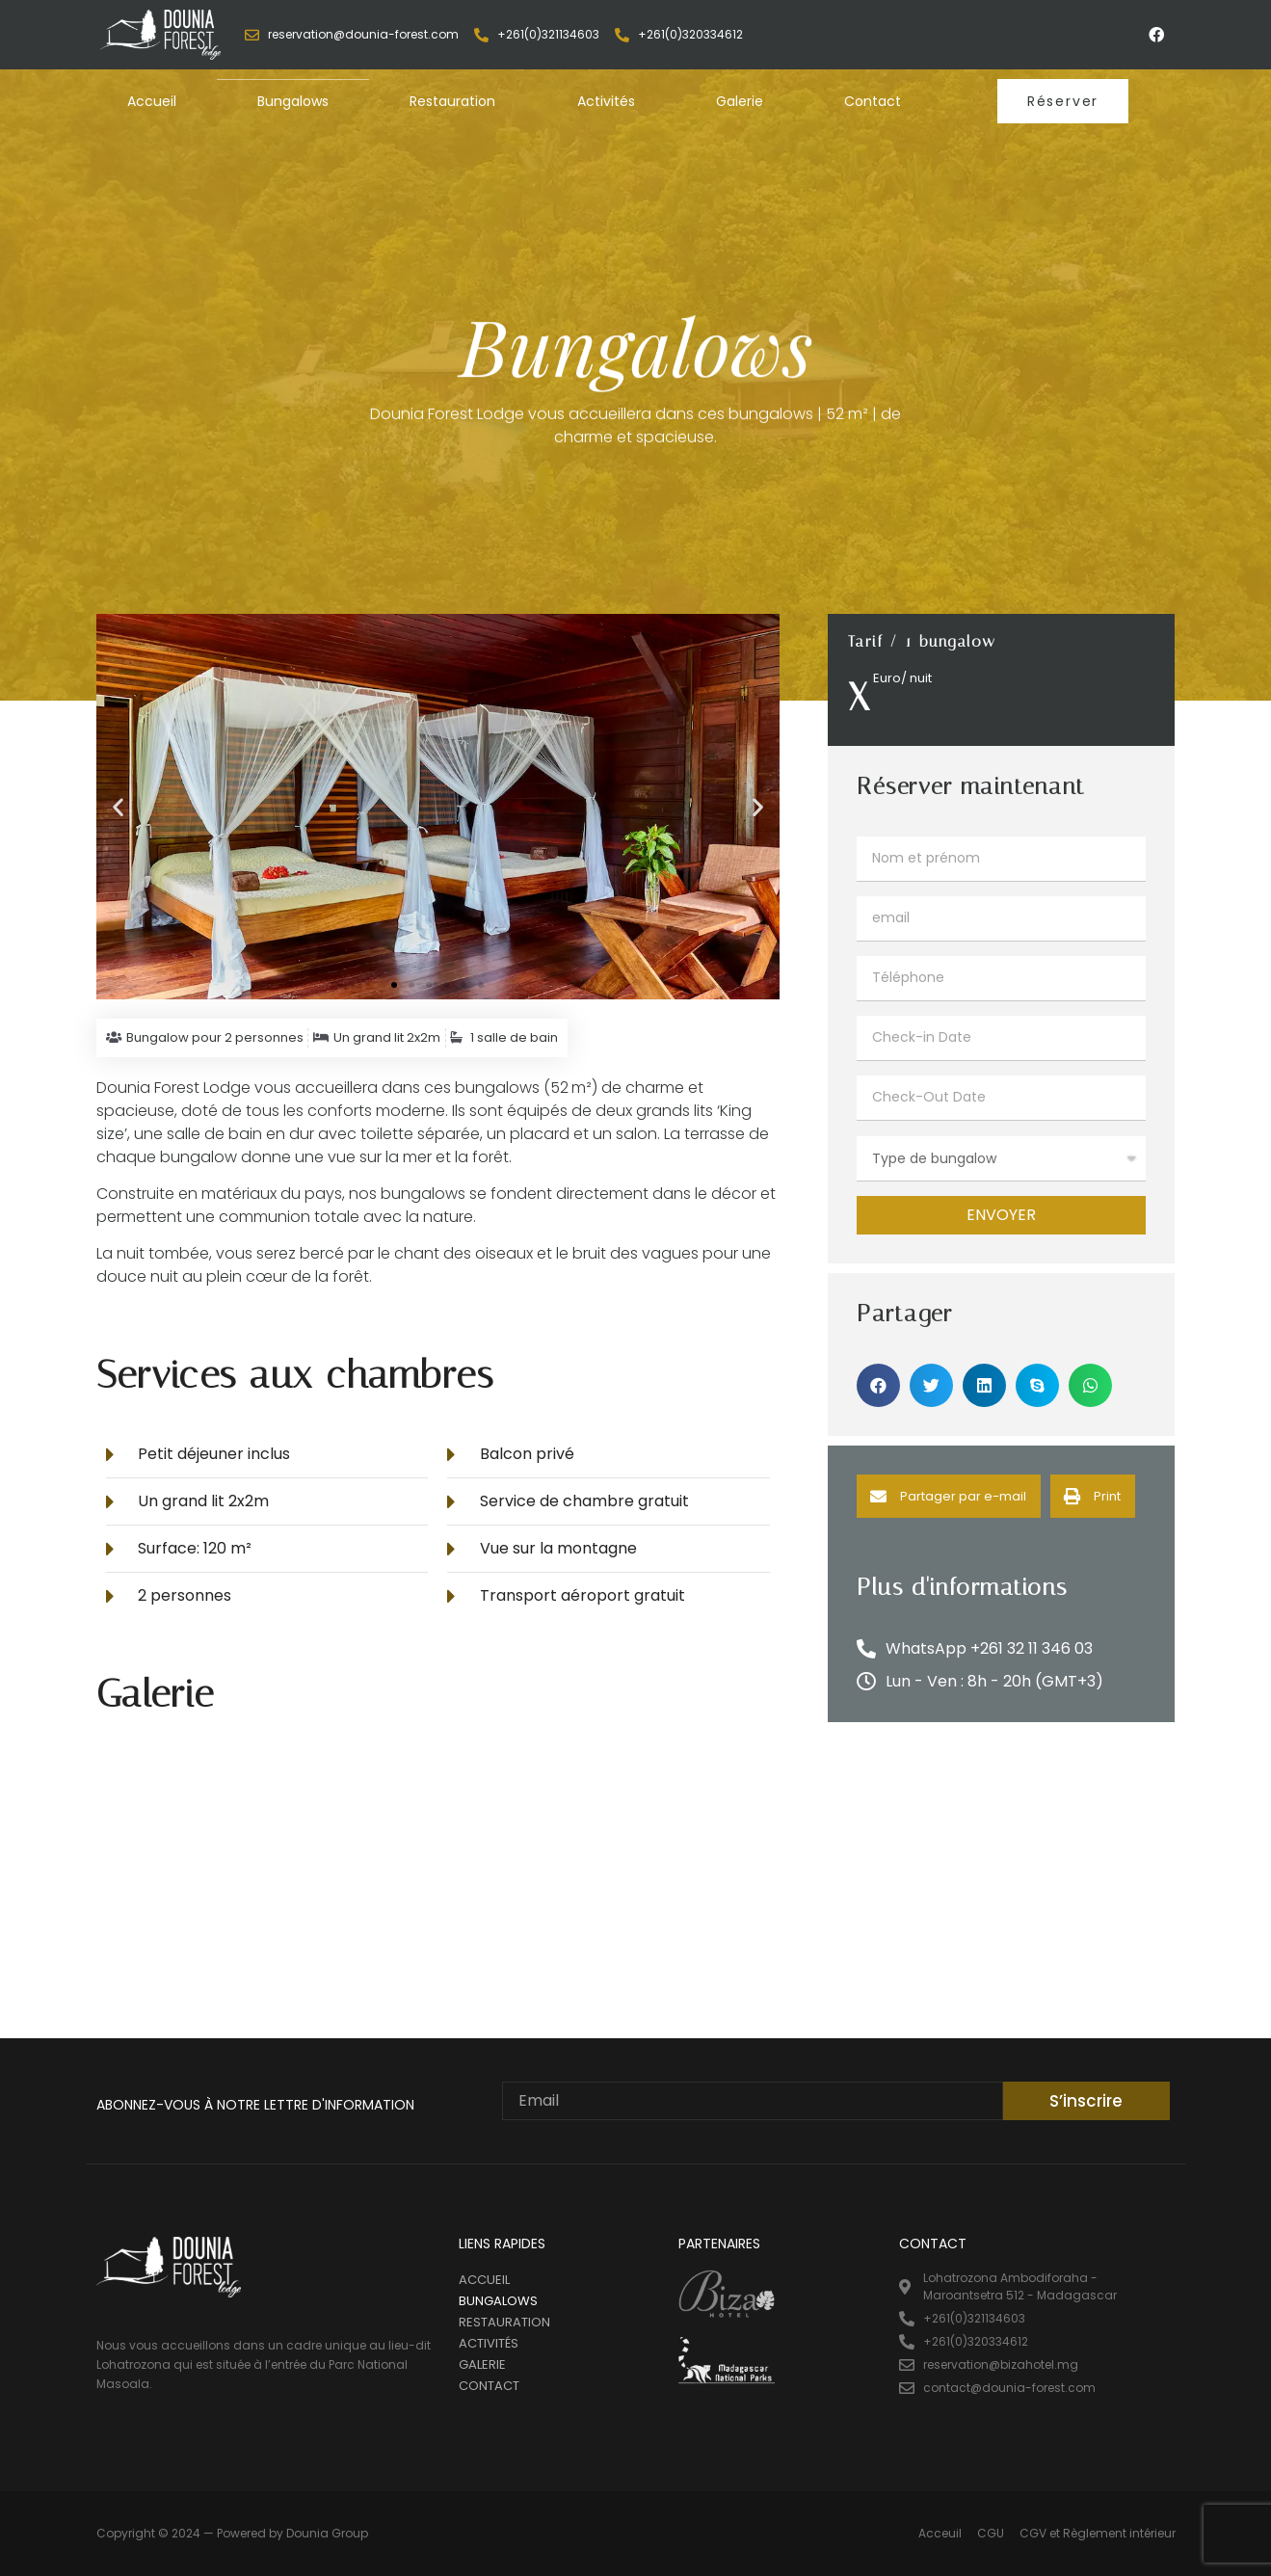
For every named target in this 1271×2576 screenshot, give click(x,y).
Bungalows (293, 101)
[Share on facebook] (878, 1385)
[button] (1062, 101)
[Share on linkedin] (984, 1385)
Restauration (452, 101)
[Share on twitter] (931, 1385)
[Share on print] (1092, 1496)
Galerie (739, 101)
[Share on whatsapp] (1090, 1385)
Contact (872, 101)
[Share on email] (949, 1496)
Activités (606, 101)
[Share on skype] (1037, 1385)
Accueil (151, 101)
